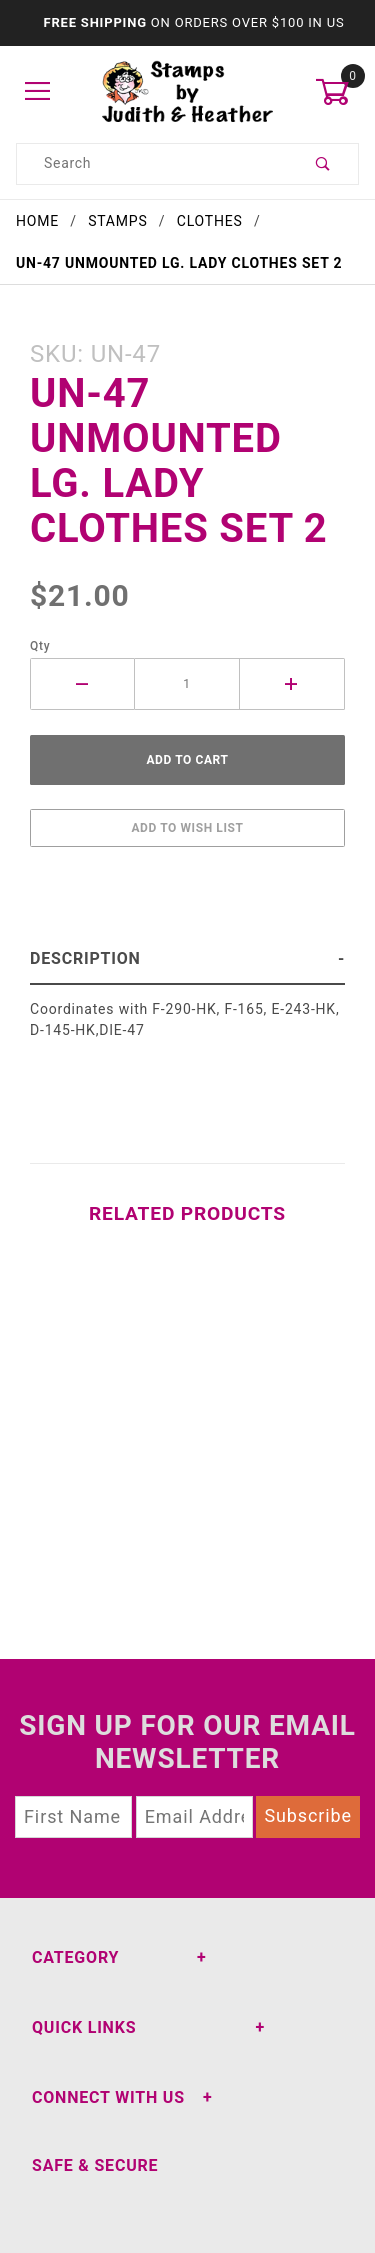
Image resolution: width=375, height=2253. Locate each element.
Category (75, 1957)
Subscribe (308, 1815)
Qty (40, 646)
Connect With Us (108, 2097)
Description (85, 958)
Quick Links (84, 2027)
